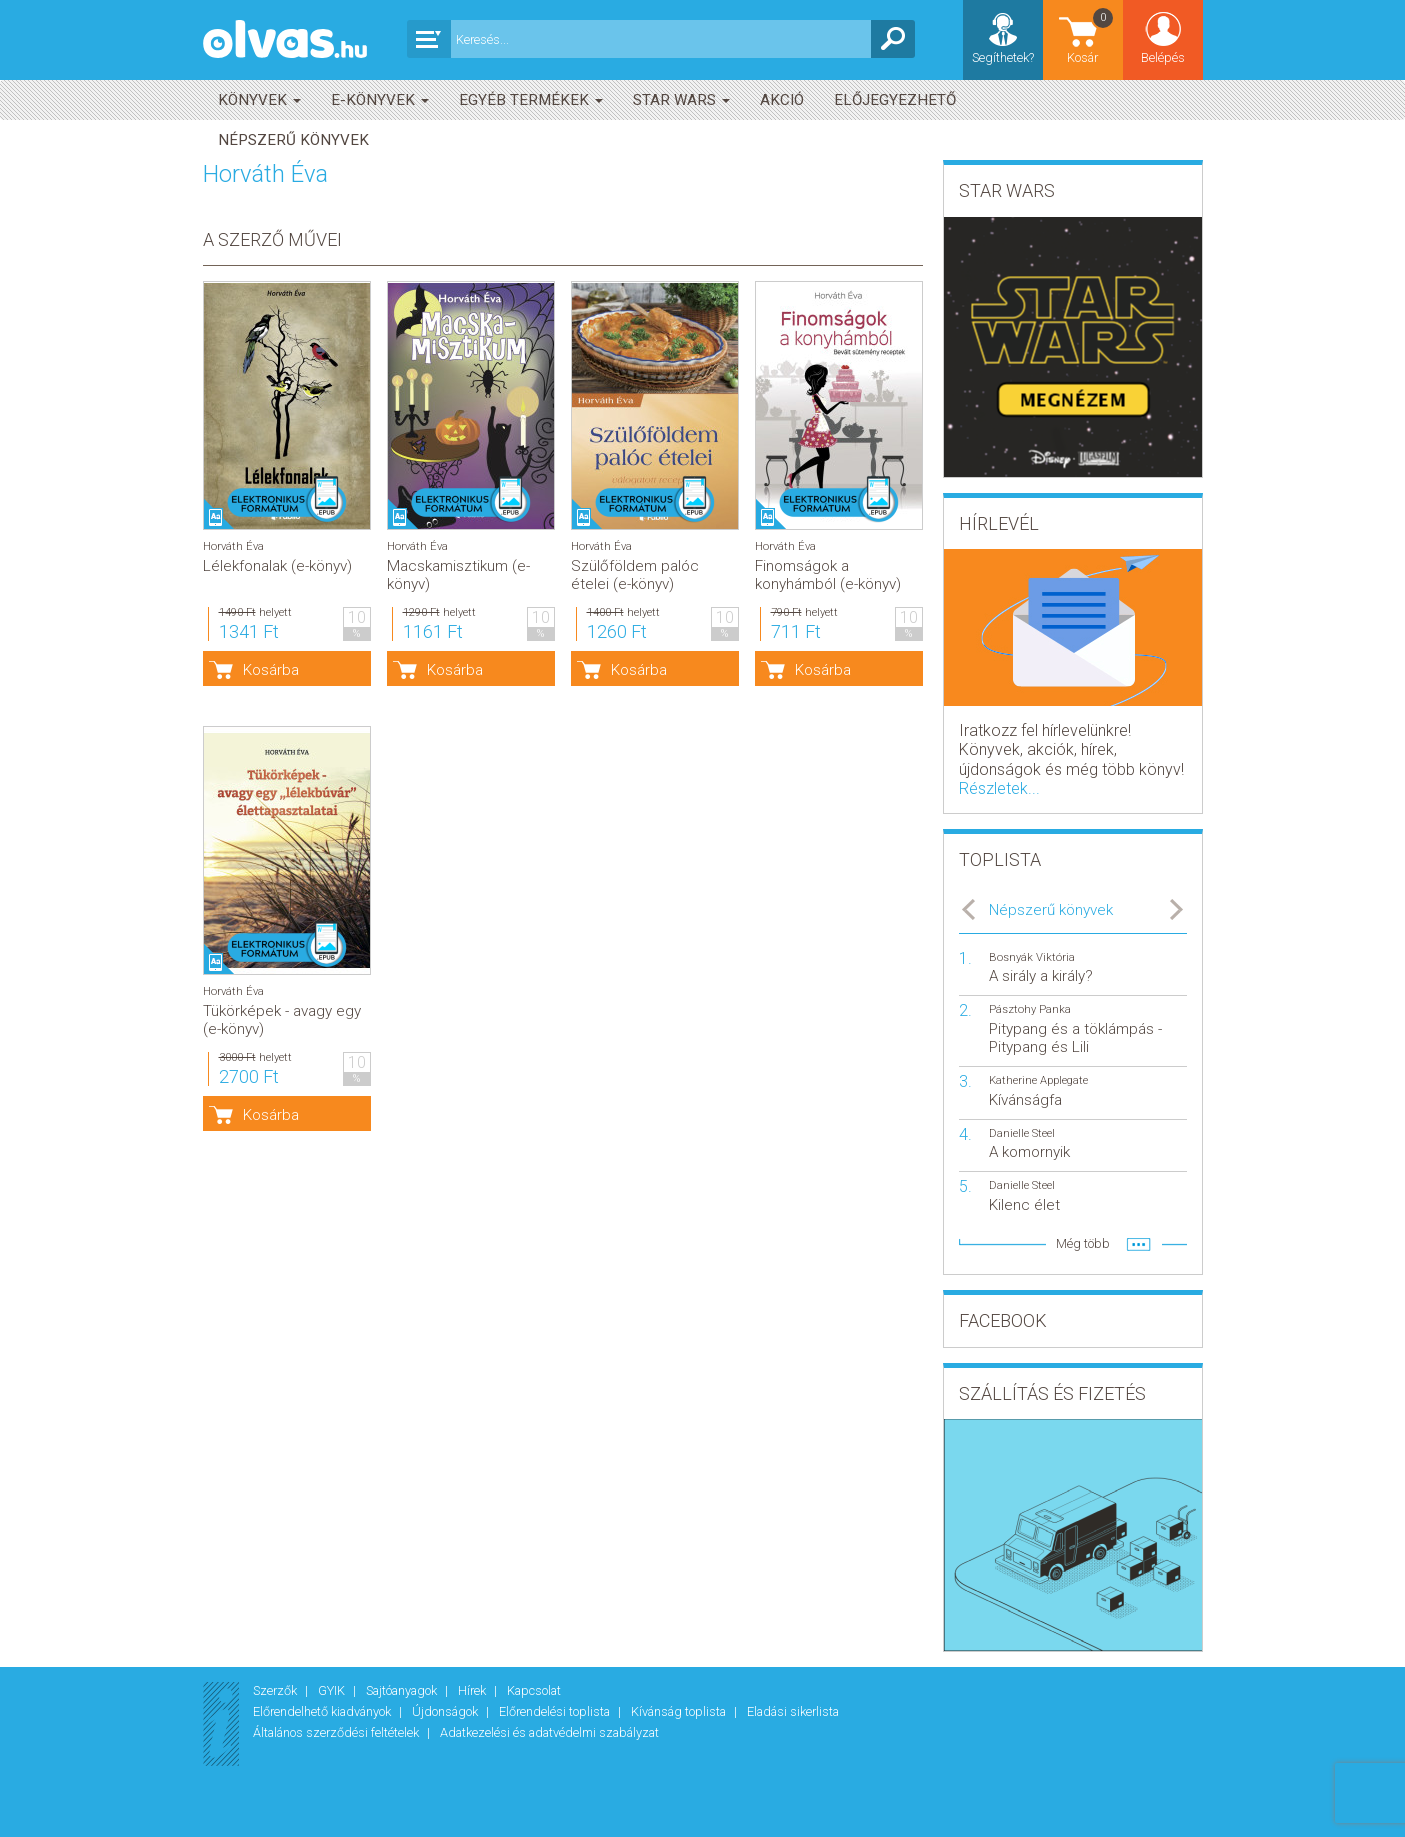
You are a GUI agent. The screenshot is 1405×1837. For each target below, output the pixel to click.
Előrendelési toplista (556, 1711)
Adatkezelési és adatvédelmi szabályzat (549, 1732)
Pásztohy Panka (1030, 1009)
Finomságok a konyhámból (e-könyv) (828, 575)
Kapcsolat (534, 1690)
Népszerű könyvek (293, 140)
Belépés (1163, 57)
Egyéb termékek (531, 100)
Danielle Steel (1022, 1133)
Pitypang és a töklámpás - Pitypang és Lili (1075, 1038)
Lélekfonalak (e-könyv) (277, 566)
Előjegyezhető (895, 100)
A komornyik (1029, 1152)
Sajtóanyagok (403, 1690)
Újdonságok (446, 1711)
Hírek (473, 1690)
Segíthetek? (1003, 57)
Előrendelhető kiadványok (323, 1711)
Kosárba (271, 670)
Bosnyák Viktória (1032, 957)
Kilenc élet (1024, 1205)
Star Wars (681, 100)
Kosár (1091, 35)
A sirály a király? (1041, 976)
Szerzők (276, 1690)
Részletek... (999, 788)
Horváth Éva (233, 546)
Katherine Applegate (1038, 1080)
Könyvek (259, 100)
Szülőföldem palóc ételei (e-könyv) (635, 575)
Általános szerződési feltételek (337, 1732)
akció (782, 100)
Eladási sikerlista (793, 1711)
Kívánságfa (1025, 1100)
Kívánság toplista (680, 1711)
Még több (1083, 1243)
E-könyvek (380, 100)
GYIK (333, 1690)
